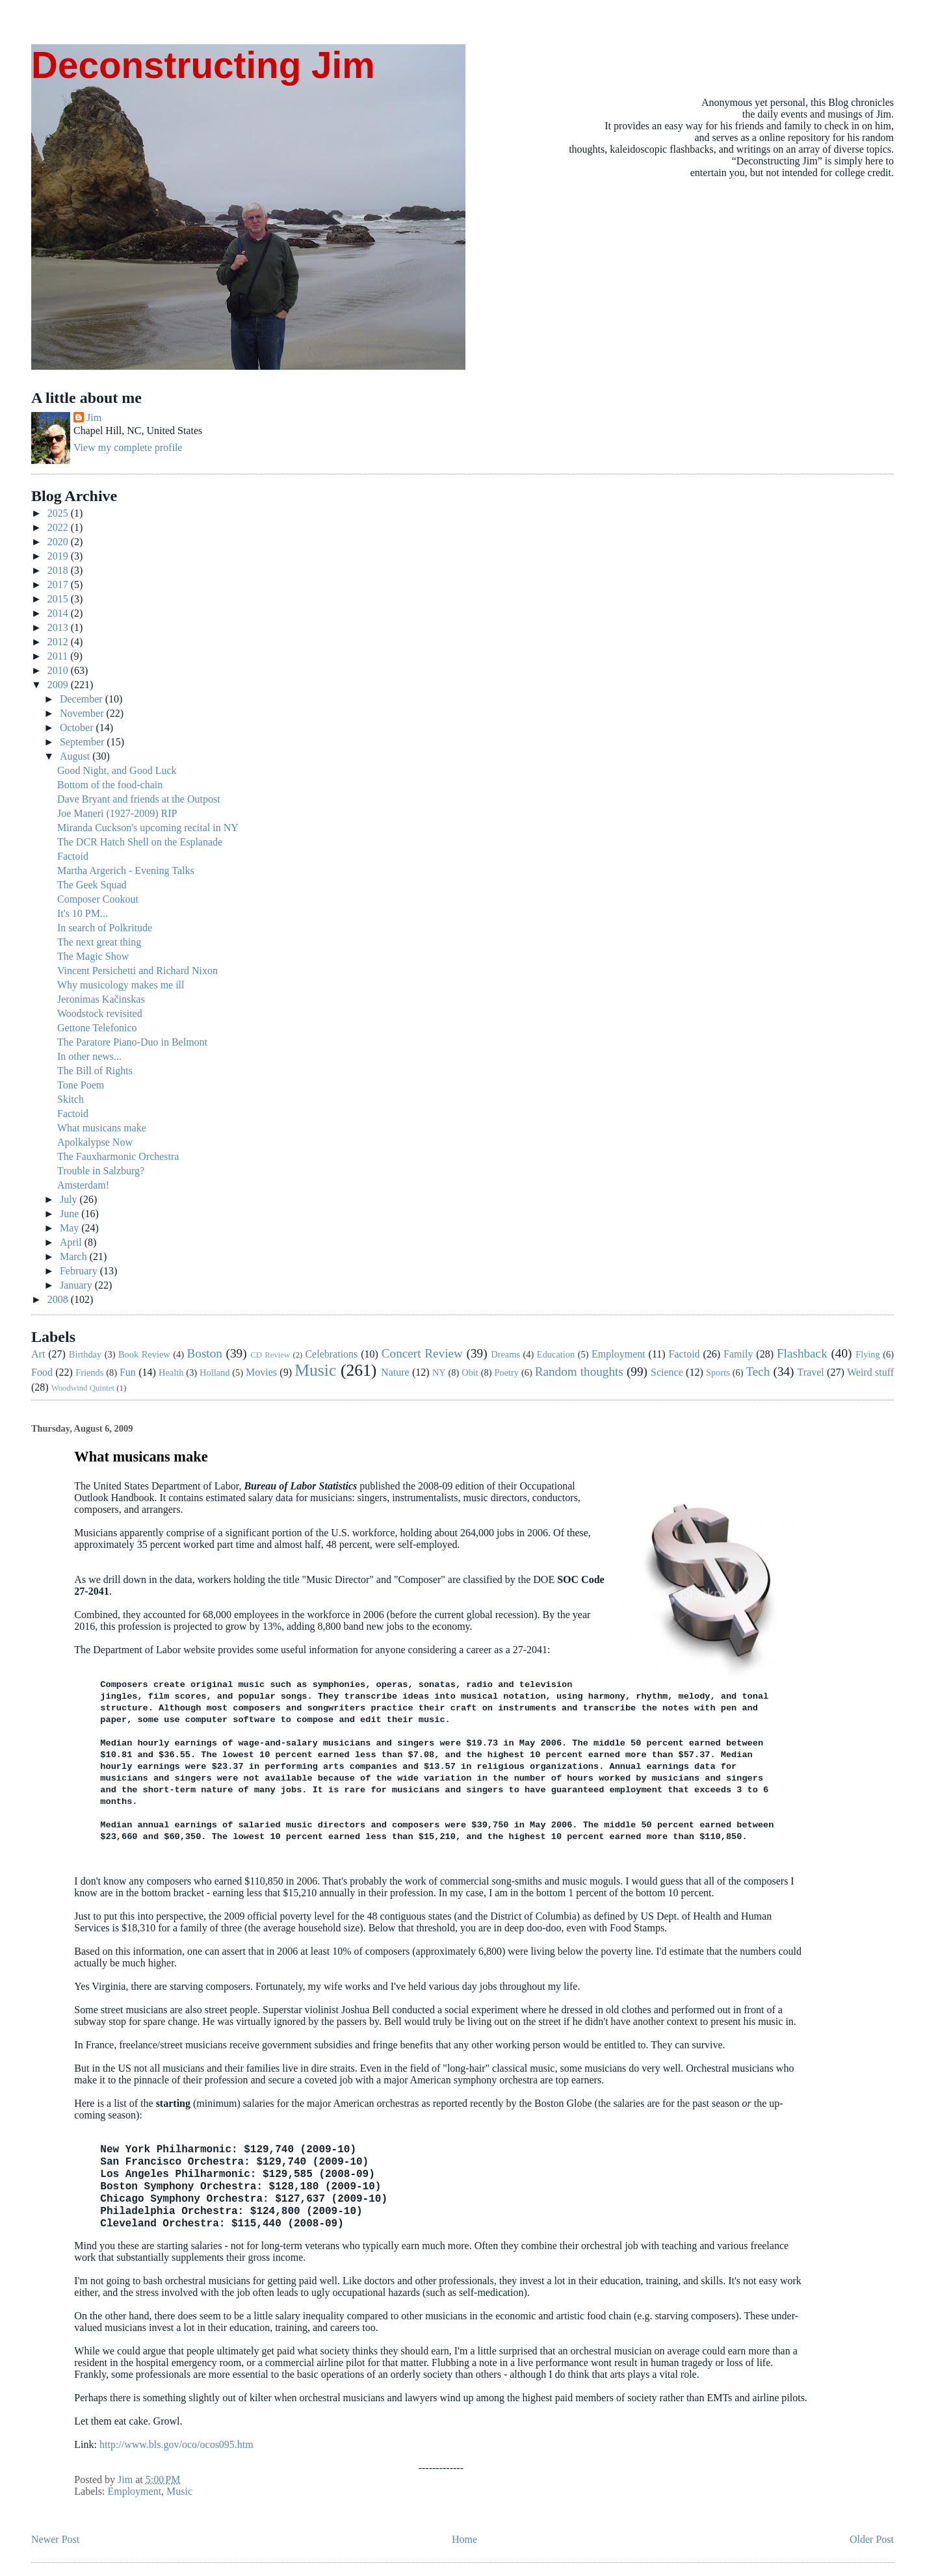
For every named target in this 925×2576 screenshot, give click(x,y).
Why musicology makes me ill (121, 984)
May (70, 1227)
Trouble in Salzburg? (100, 1170)
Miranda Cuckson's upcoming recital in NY (148, 827)
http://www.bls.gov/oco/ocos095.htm (176, 2444)
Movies (261, 1372)
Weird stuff (870, 1372)
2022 (59, 527)
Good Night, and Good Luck (117, 770)
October (78, 727)
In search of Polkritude (104, 927)
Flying (867, 1354)
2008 (59, 1299)
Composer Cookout (97, 899)
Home (464, 2539)
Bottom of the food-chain (110, 784)
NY (439, 1372)
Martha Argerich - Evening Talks (125, 870)
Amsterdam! (83, 1185)
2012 (59, 641)
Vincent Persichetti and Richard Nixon (137, 970)
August (76, 756)
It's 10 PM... (82, 913)
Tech (758, 1371)
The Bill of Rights (95, 1070)
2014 (59, 613)
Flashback (802, 1353)
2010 (59, 670)
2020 (59, 541)
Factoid (72, 856)
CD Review (270, 1354)
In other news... (89, 1056)
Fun (128, 1372)
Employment (618, 1353)
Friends (89, 1372)
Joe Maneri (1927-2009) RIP (117, 813)
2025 (59, 513)
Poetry (506, 1372)
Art (38, 1353)
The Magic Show (93, 956)
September (83, 741)
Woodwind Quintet (82, 1388)
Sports (718, 1372)
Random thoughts (579, 1371)
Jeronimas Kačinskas (101, 999)
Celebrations (331, 1353)
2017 (59, 584)
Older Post (872, 2539)
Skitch (70, 1099)
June (70, 1213)
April (72, 1242)
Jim (93, 417)
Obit (470, 1372)
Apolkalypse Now (95, 1142)
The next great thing (99, 941)
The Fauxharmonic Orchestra (118, 1156)
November (83, 713)
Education (556, 1354)
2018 (59, 570)
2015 (59, 598)
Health (171, 1372)
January (77, 1285)
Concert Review (422, 1353)
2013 (59, 627)
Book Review (144, 1354)
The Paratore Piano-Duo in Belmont (132, 1042)
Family (738, 1353)
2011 (58, 656)
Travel (811, 1372)
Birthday (85, 1354)
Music (315, 1370)
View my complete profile (127, 447)
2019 (59, 555)
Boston (204, 1353)
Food (42, 1372)
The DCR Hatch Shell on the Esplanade (139, 841)
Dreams (505, 1354)
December (82, 698)
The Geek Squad (92, 884)
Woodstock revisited (99, 1013)
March (75, 1256)
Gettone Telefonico (97, 1027)
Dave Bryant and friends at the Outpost (138, 799)
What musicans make (101, 1127)
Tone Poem (80, 1084)
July (70, 1199)
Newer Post (55, 2539)
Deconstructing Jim (203, 65)
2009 (59, 684)
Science (667, 1372)
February (80, 1270)
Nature (395, 1372)
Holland (214, 1372)
